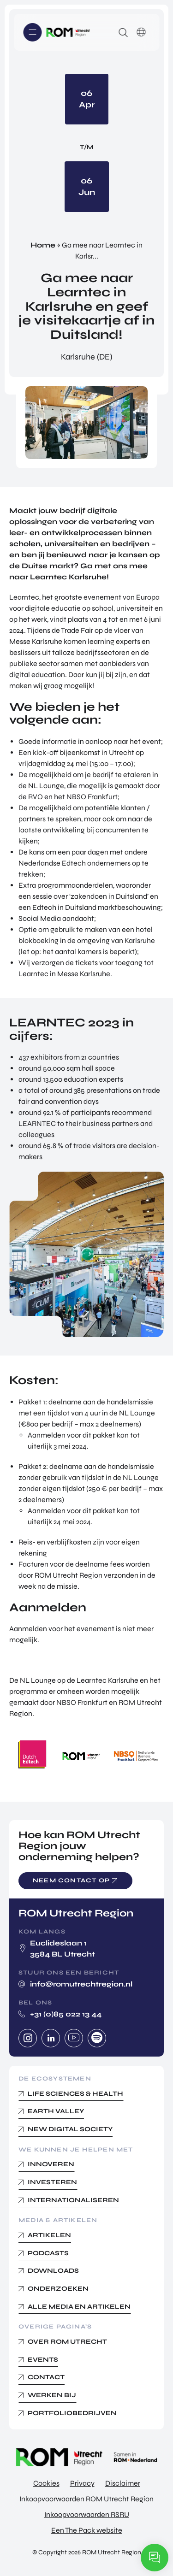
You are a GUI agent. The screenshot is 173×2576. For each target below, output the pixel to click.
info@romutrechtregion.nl (81, 1984)
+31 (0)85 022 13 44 (65, 2014)
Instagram (27, 2038)
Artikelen (49, 2235)
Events (43, 2360)
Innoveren (51, 2164)
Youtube (74, 2038)
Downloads (53, 2271)
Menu (32, 32)
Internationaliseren (73, 2200)
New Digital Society (70, 2129)
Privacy (82, 2483)
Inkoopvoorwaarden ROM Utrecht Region (86, 2498)
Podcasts (48, 2253)
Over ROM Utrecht (67, 2342)
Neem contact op (71, 1880)
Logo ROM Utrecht (67, 32)
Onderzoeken (58, 2289)
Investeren (52, 2182)
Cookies (46, 2483)
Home (42, 245)
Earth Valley (56, 2111)
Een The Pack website (86, 2530)
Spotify (97, 2038)
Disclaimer (122, 2483)
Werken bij (52, 2395)
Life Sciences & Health (75, 2094)
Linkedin (51, 2038)
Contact (46, 2377)
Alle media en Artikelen (79, 2307)
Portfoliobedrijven (72, 2413)
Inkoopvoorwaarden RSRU (86, 2514)
